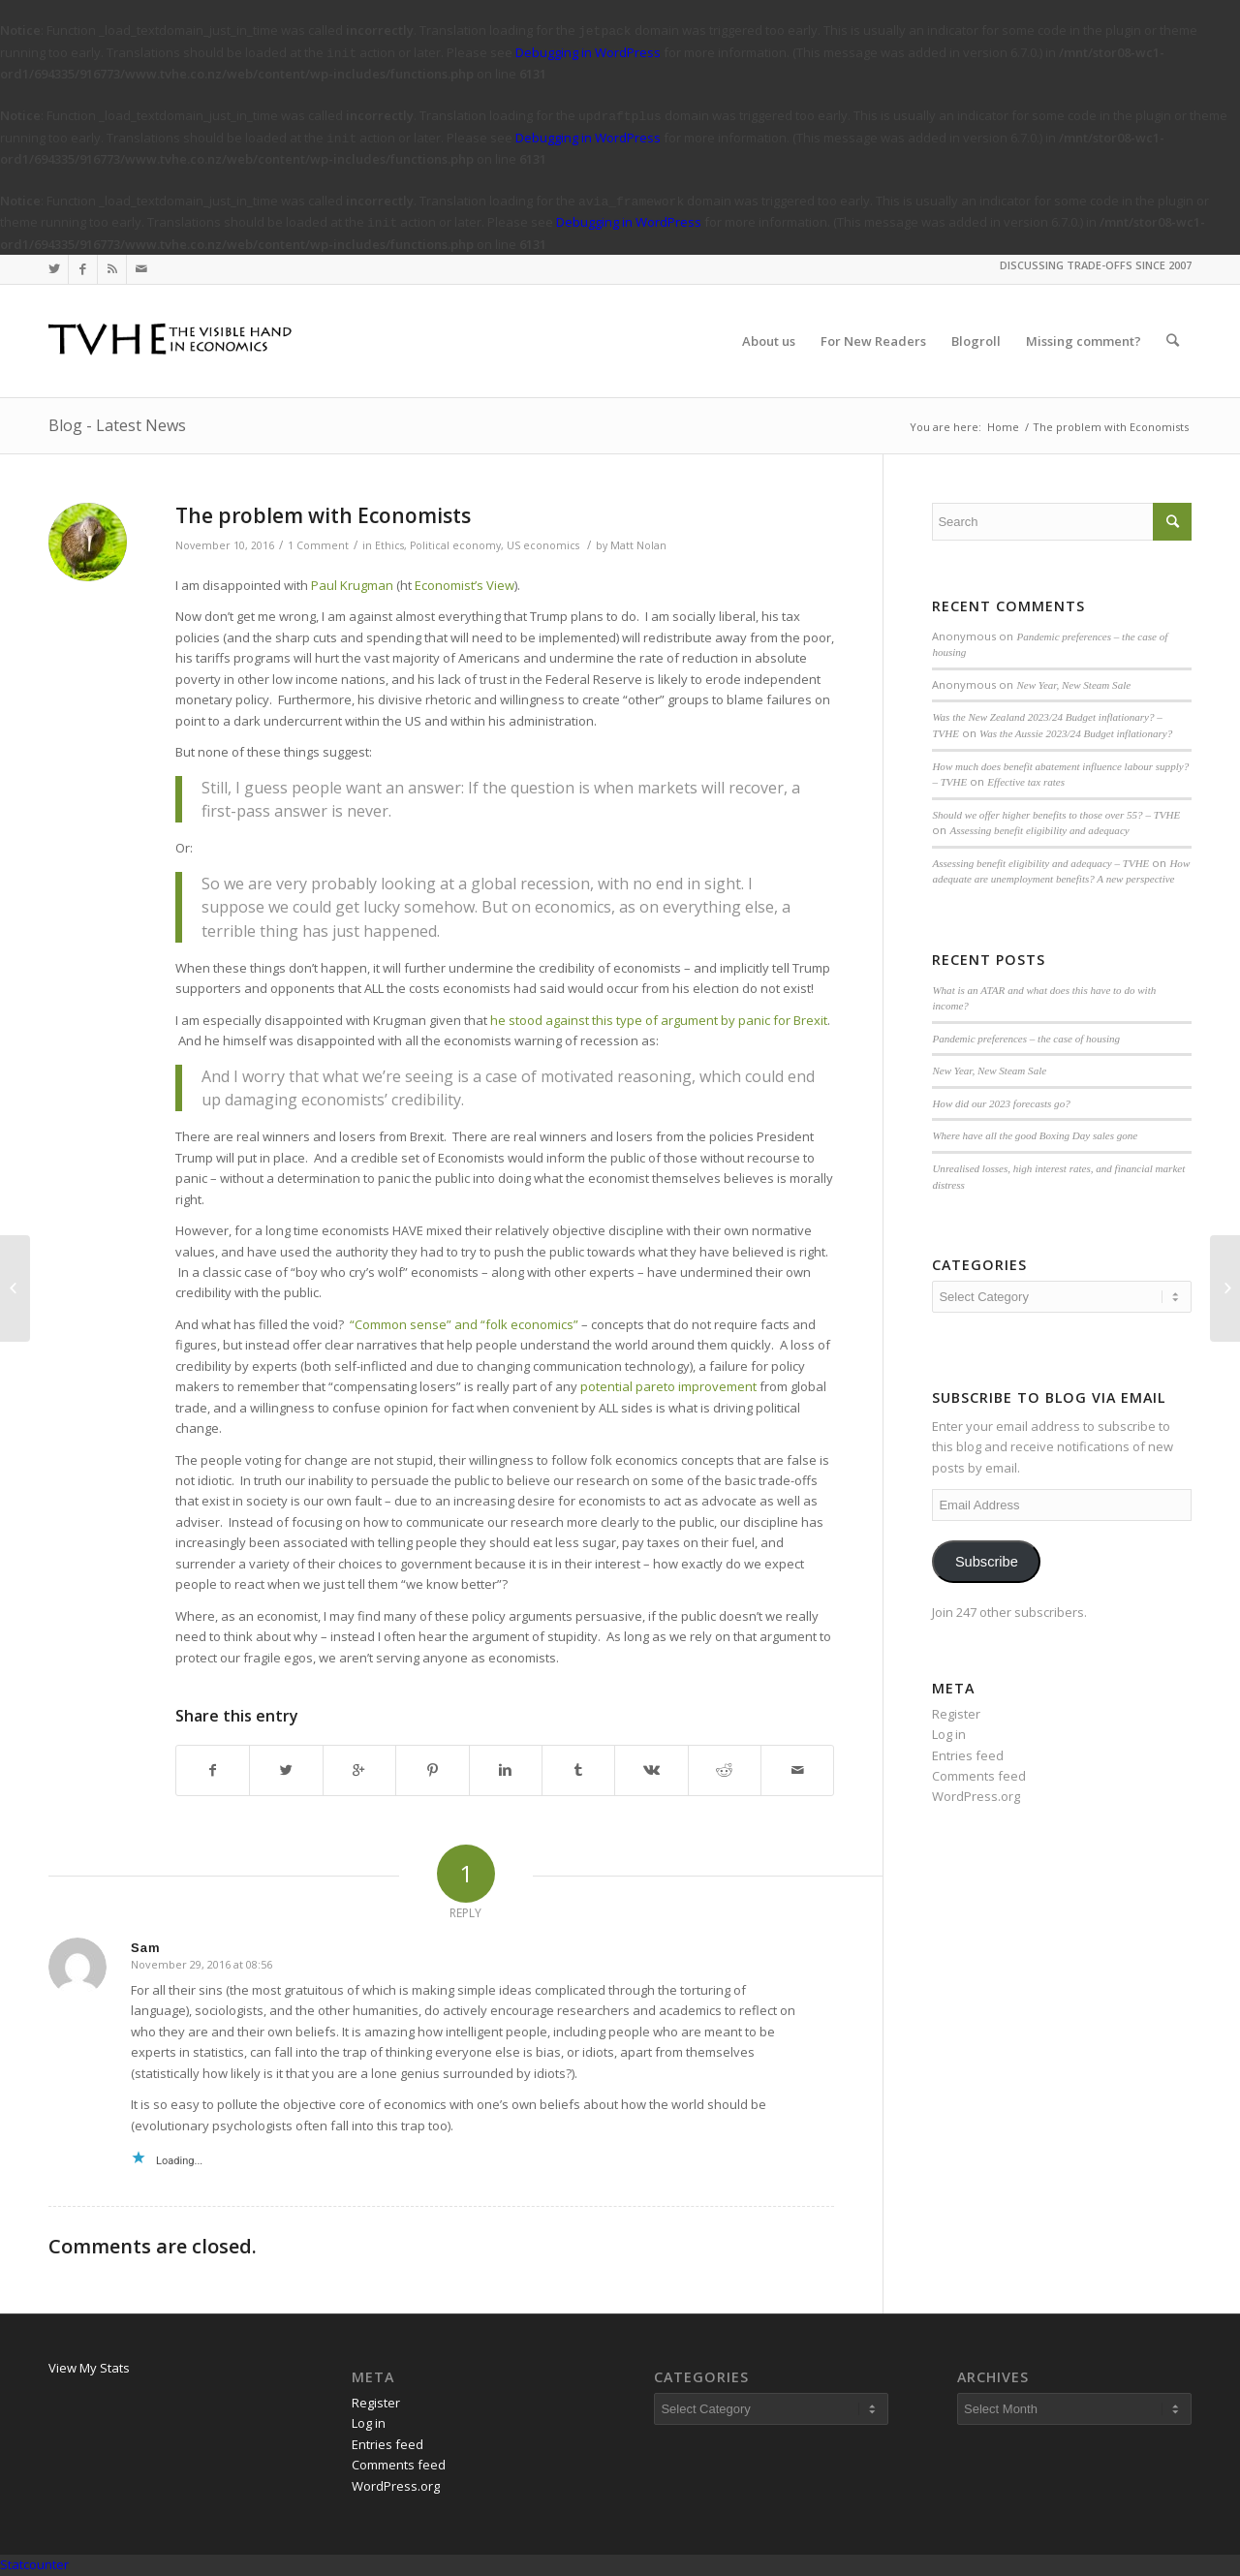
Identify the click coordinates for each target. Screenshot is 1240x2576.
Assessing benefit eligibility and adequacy (1039, 830)
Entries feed (968, 1755)
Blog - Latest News (117, 425)
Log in (949, 1734)
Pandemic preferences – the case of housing (1026, 1038)
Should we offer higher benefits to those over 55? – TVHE (1056, 815)
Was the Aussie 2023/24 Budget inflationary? (1075, 733)
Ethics (389, 545)
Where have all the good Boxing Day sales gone (1034, 1135)
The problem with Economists (323, 515)
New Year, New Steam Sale (1073, 685)
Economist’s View (464, 585)
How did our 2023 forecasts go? (1001, 1103)
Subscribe (986, 1561)
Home (1003, 426)
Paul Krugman (350, 585)
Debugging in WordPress (588, 52)
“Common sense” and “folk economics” (464, 1324)
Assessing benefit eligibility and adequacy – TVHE (1040, 863)
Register (956, 1714)
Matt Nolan (638, 545)
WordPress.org (976, 1796)
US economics (543, 545)
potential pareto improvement (668, 1386)
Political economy (455, 545)
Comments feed (979, 1776)
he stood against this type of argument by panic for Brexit (658, 1020)
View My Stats (89, 2367)
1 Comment (318, 545)
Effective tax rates (1026, 782)
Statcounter (34, 2564)
